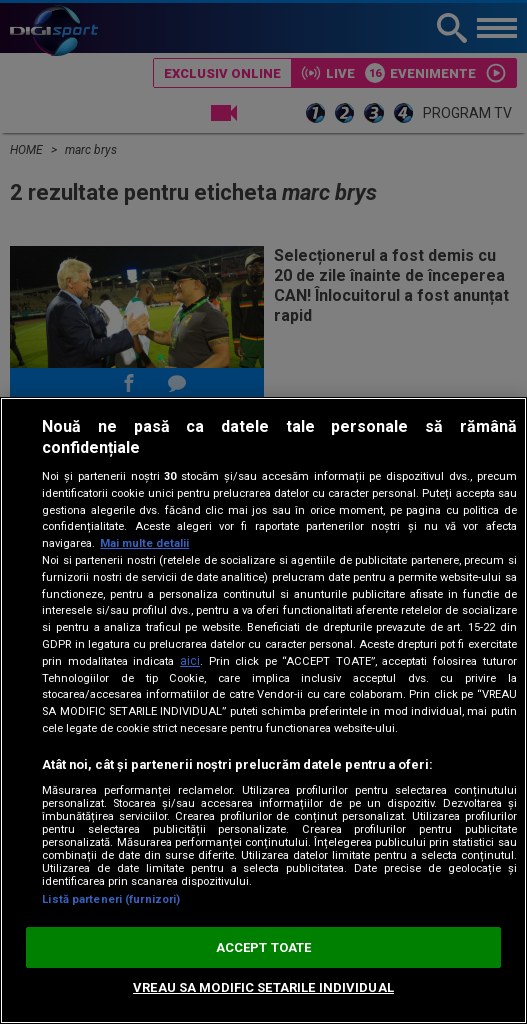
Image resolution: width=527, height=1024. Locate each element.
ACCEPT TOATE (264, 947)
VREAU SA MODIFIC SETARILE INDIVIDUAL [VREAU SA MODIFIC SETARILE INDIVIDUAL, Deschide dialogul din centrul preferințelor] (263, 987)
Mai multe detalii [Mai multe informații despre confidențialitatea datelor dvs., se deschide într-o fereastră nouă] (144, 543)
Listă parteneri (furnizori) (111, 899)
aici (190, 661)
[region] (263, 710)
